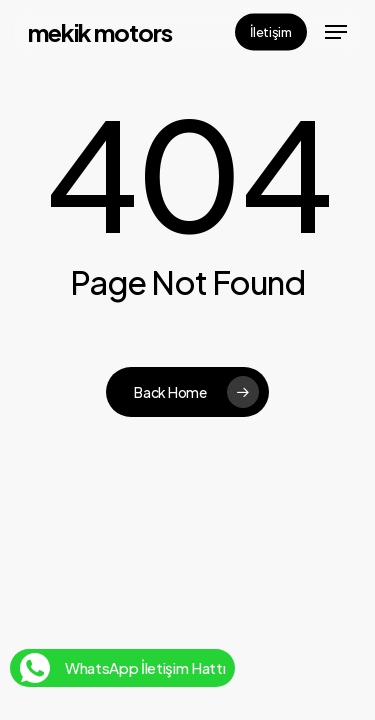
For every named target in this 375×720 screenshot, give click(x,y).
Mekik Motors (100, 32)
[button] (336, 32)
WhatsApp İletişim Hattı (122, 664)
